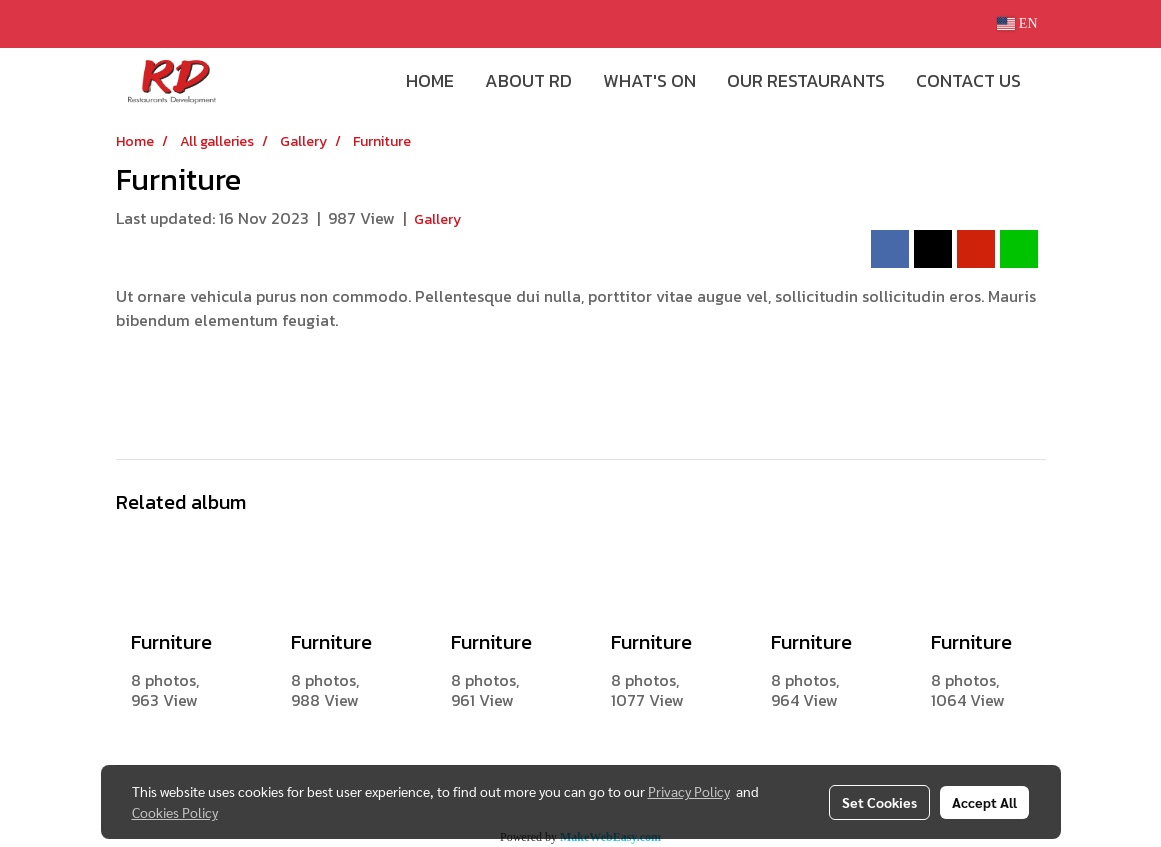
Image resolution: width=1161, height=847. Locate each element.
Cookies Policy (175, 812)
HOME (430, 80)
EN (1017, 23)
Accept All (984, 802)
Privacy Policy (689, 791)
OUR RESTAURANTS (806, 80)
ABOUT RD (528, 80)
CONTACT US (968, 80)
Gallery (437, 219)
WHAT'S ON (649, 80)
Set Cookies (879, 802)
